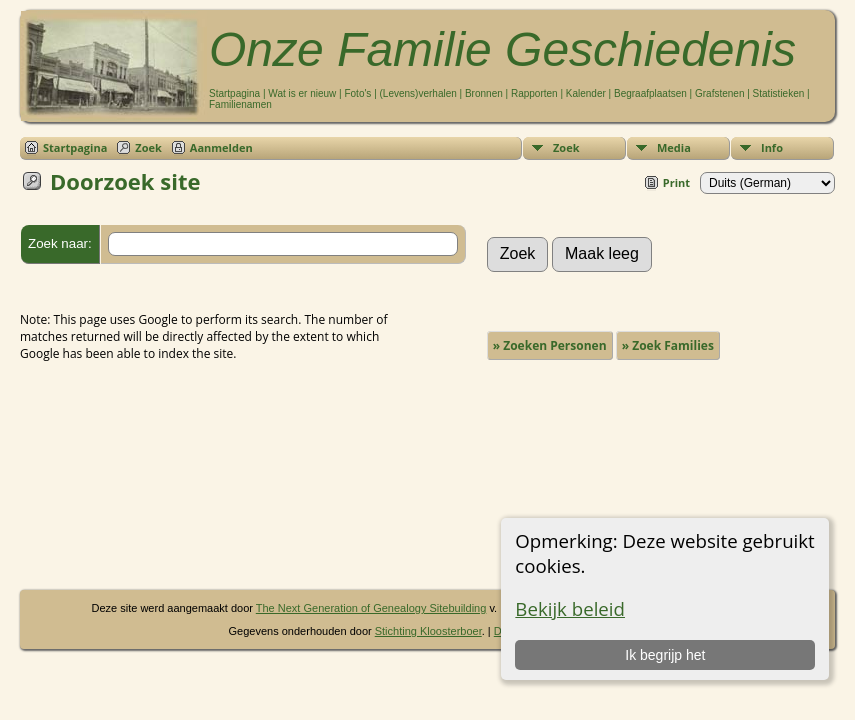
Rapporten (534, 93)
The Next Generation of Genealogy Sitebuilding (371, 608)
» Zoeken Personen (550, 345)
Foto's (357, 93)
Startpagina (234, 93)
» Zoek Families (668, 345)
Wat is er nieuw (302, 93)
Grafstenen (719, 93)
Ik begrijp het (665, 655)
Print (676, 182)
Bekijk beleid (570, 608)
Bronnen (484, 93)
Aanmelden (221, 147)
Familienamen (240, 104)
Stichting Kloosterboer (428, 631)
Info (772, 147)
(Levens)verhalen (418, 93)
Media (674, 147)
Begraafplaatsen (650, 93)
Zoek (566, 147)
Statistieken (779, 93)
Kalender (586, 93)
